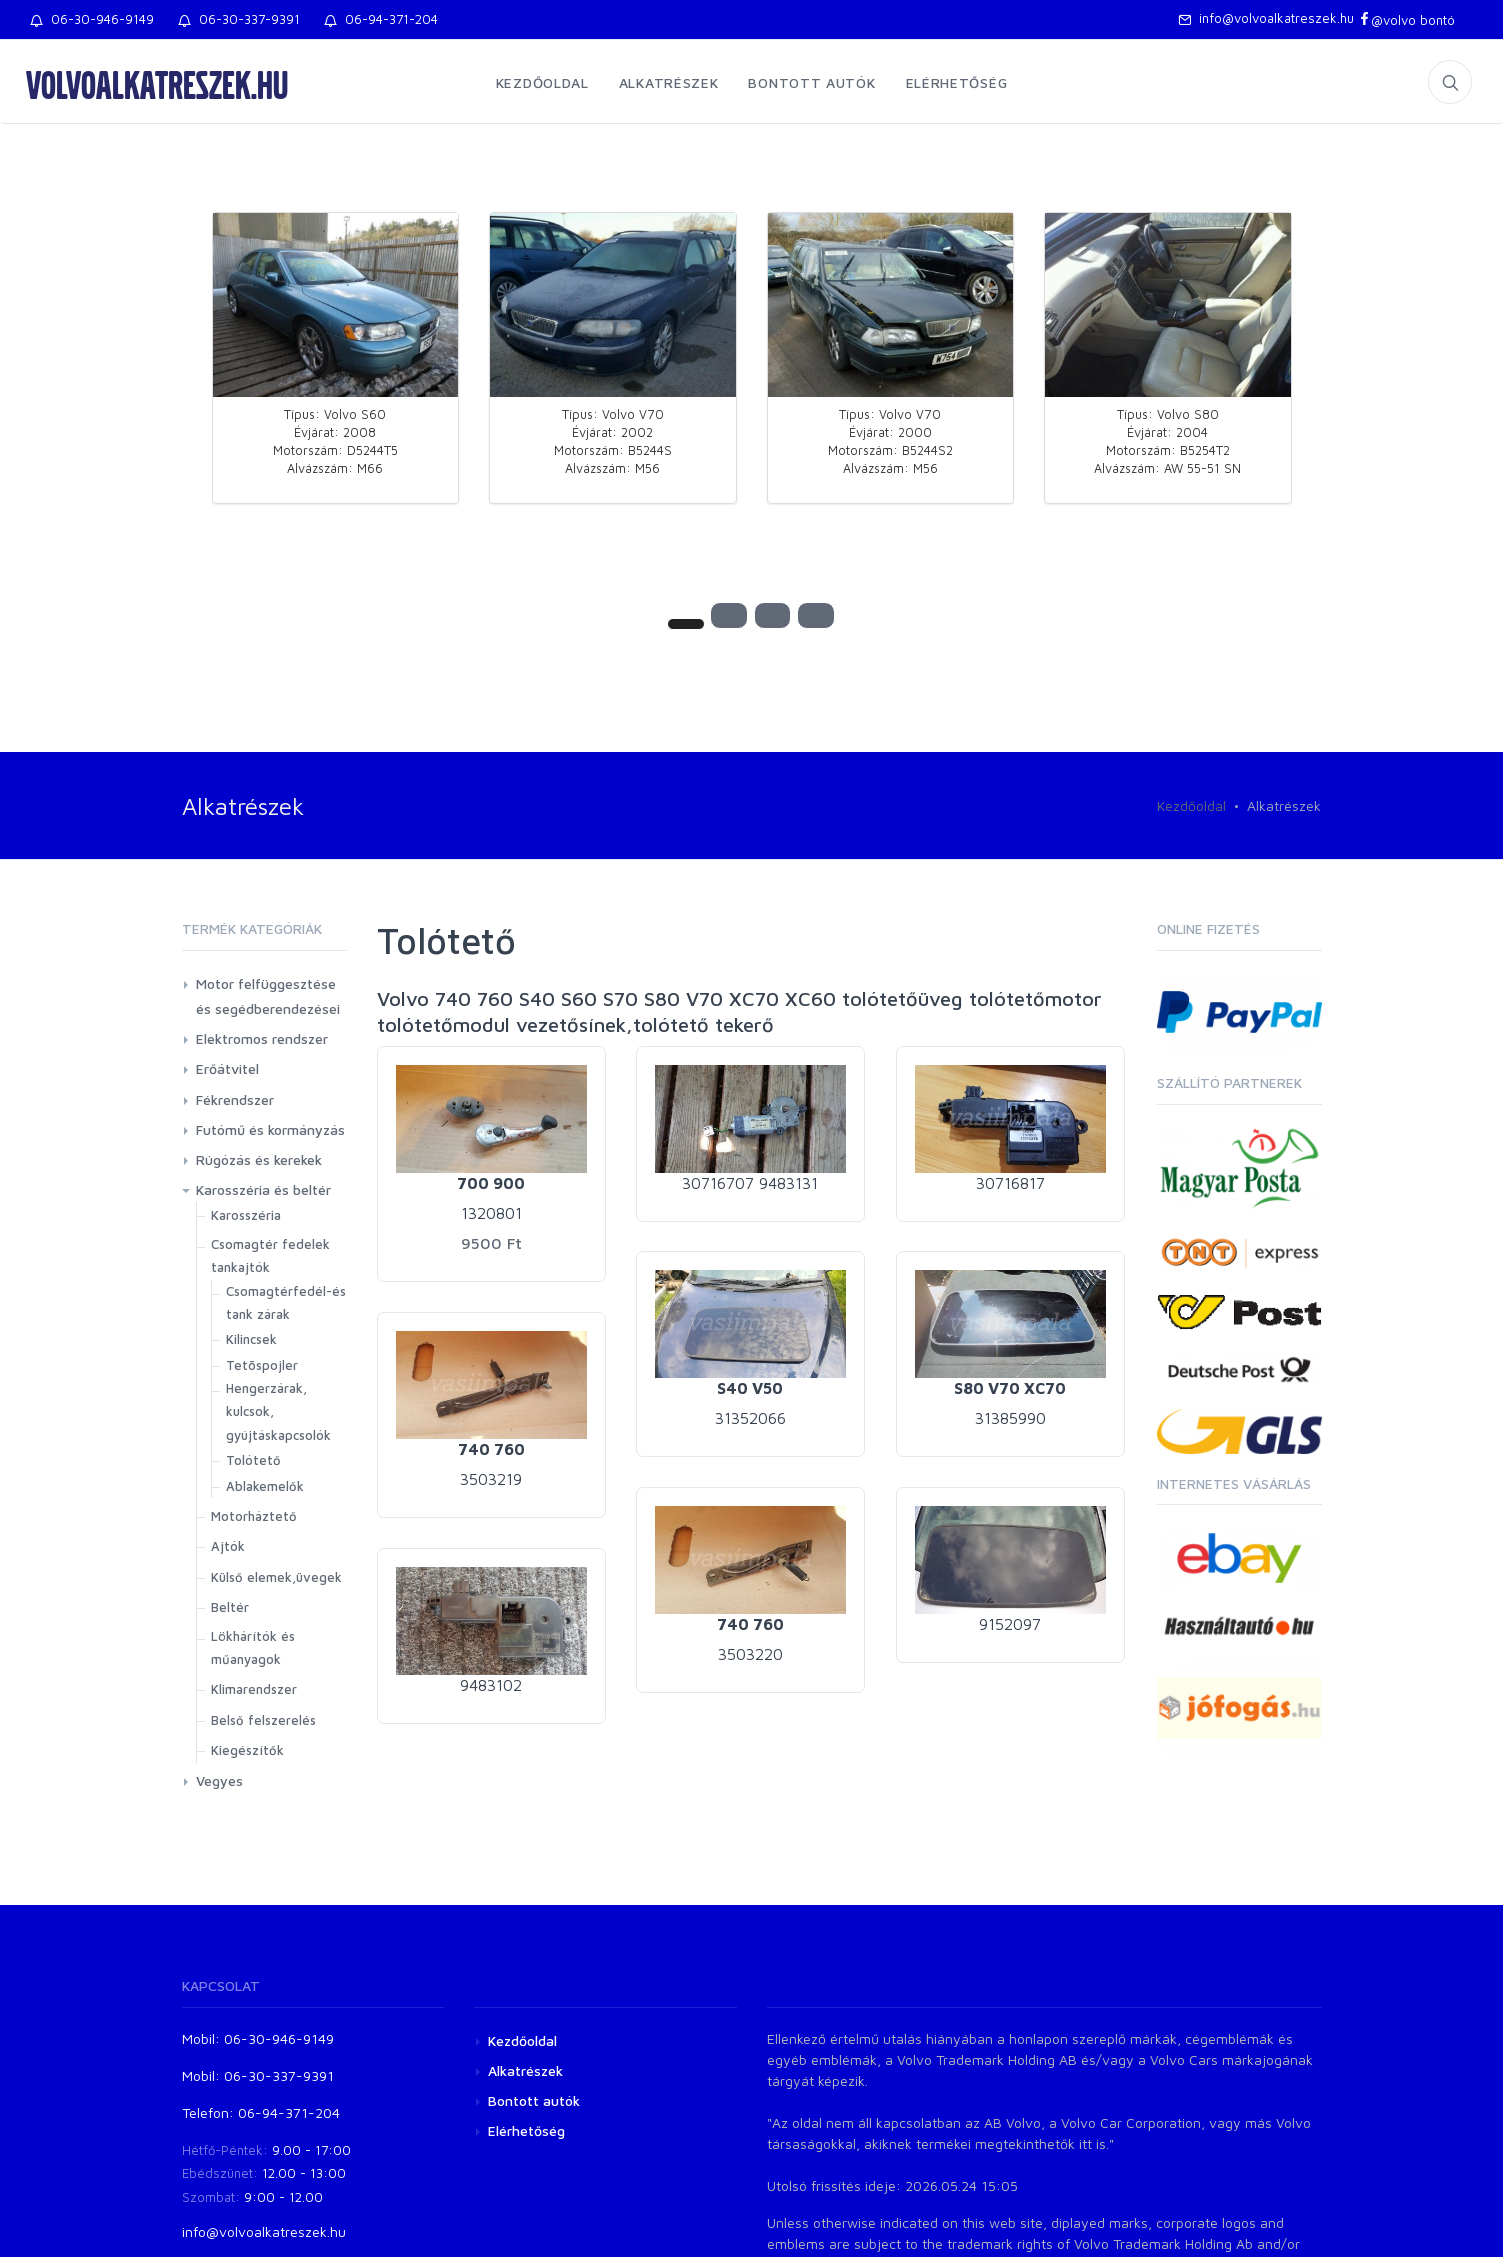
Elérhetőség (957, 82)
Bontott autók (811, 82)
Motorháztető (254, 1516)
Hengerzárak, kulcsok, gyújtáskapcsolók (278, 1411)
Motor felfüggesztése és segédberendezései (268, 996)
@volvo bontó (1406, 20)
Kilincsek (251, 1339)
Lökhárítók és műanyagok (253, 1647)
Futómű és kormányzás (270, 1129)
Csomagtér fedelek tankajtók (270, 1255)
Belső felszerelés (263, 1720)
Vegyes (219, 1780)
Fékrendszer (235, 1099)
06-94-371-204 (381, 19)
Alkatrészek (669, 82)
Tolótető (253, 1460)
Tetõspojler (262, 1365)
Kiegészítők (247, 1750)
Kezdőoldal (542, 82)
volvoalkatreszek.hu (157, 84)
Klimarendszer (254, 1689)
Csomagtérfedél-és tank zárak (286, 1302)
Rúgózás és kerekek (259, 1159)
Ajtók (228, 1546)
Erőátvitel (227, 1068)
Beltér (230, 1607)
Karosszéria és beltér (263, 1189)
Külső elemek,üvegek (276, 1577)
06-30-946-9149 (92, 19)
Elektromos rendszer (262, 1038)
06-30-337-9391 (239, 19)
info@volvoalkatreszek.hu (1266, 18)
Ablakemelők (265, 1486)
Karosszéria (246, 1215)
